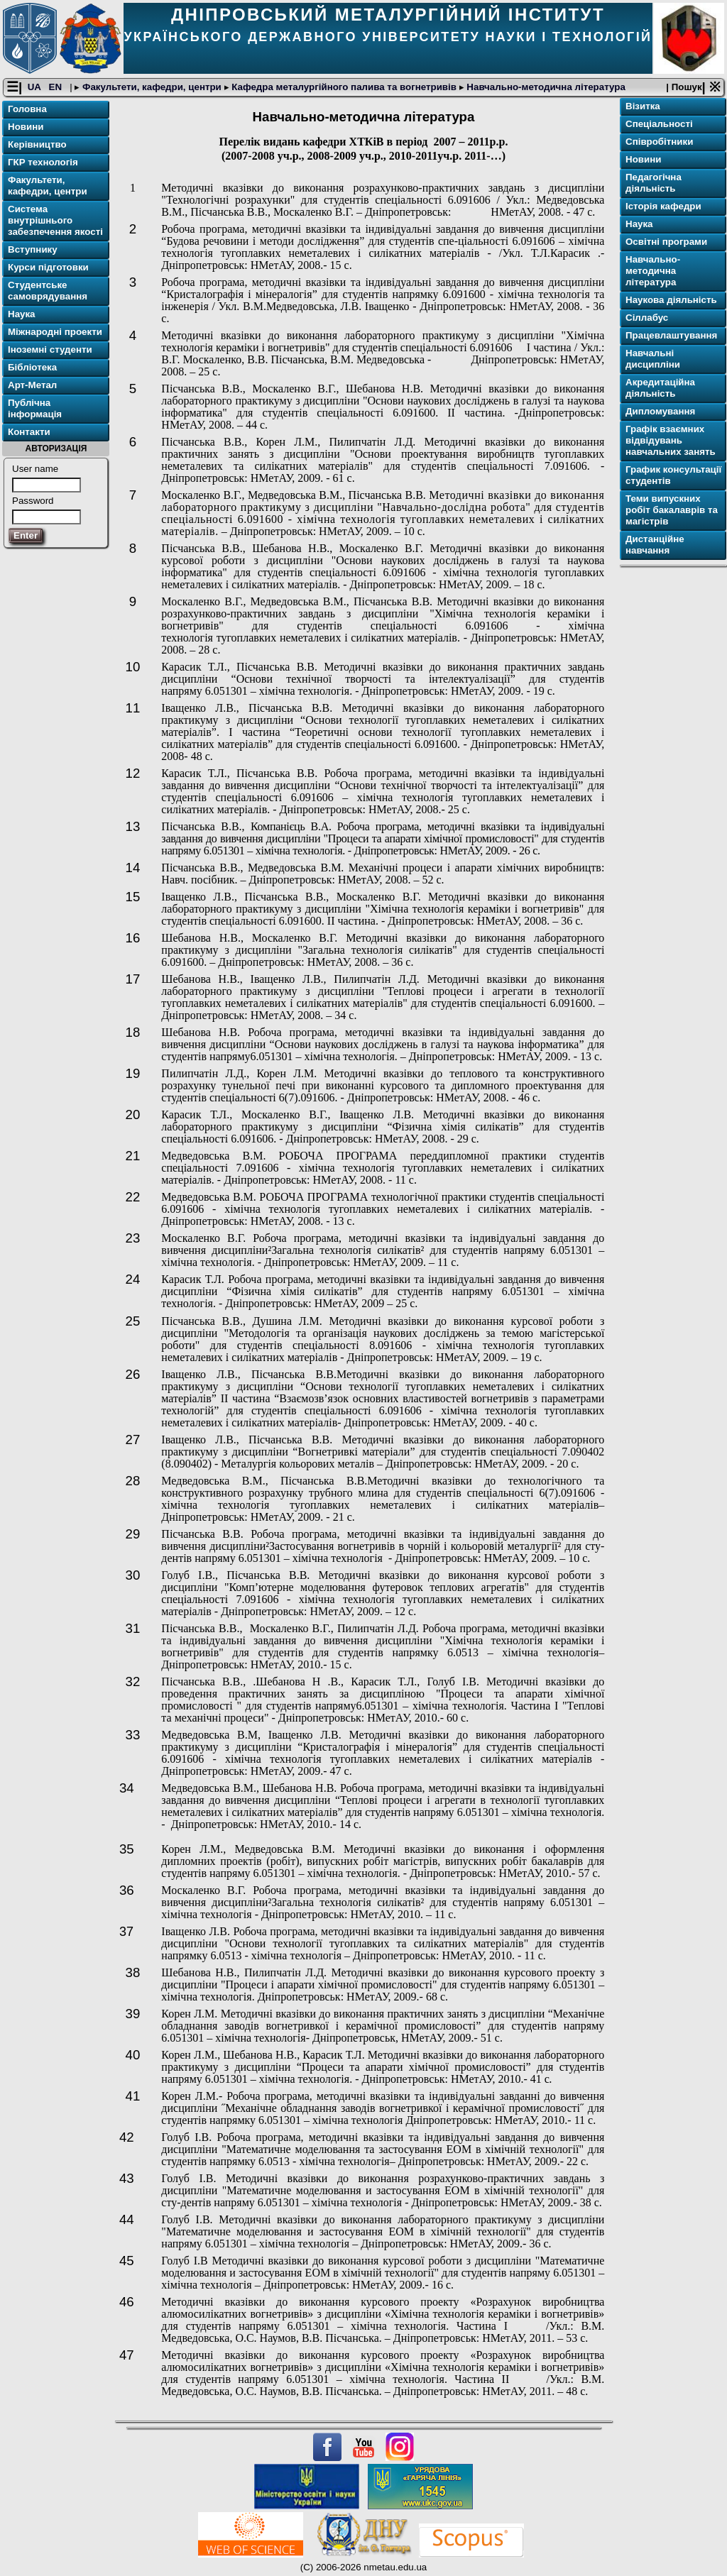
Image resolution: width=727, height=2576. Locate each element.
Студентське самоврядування (47, 291)
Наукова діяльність (671, 300)
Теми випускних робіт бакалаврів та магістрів (671, 510)
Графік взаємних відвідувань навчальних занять (670, 441)
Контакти (29, 432)
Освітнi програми (666, 242)
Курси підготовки (48, 268)
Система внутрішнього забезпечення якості (55, 221)
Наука (21, 314)
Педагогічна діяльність (653, 183)
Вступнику (33, 250)
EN (57, 87)
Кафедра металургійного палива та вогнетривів (344, 87)
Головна (27, 109)
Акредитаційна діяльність (660, 389)
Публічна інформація (35, 409)
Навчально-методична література (544, 87)
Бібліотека (32, 368)
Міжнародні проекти (55, 332)
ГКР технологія (43, 163)
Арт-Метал (32, 385)
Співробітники (659, 142)
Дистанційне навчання (654, 545)
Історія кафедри (663, 207)
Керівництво (37, 145)
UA (35, 87)
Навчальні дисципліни (652, 359)
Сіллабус (646, 318)
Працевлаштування (671, 336)
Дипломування (660, 412)
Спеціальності (659, 124)
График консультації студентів (673, 476)
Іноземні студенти (50, 350)
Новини (25, 127)
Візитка (642, 106)
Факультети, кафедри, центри (152, 87)
